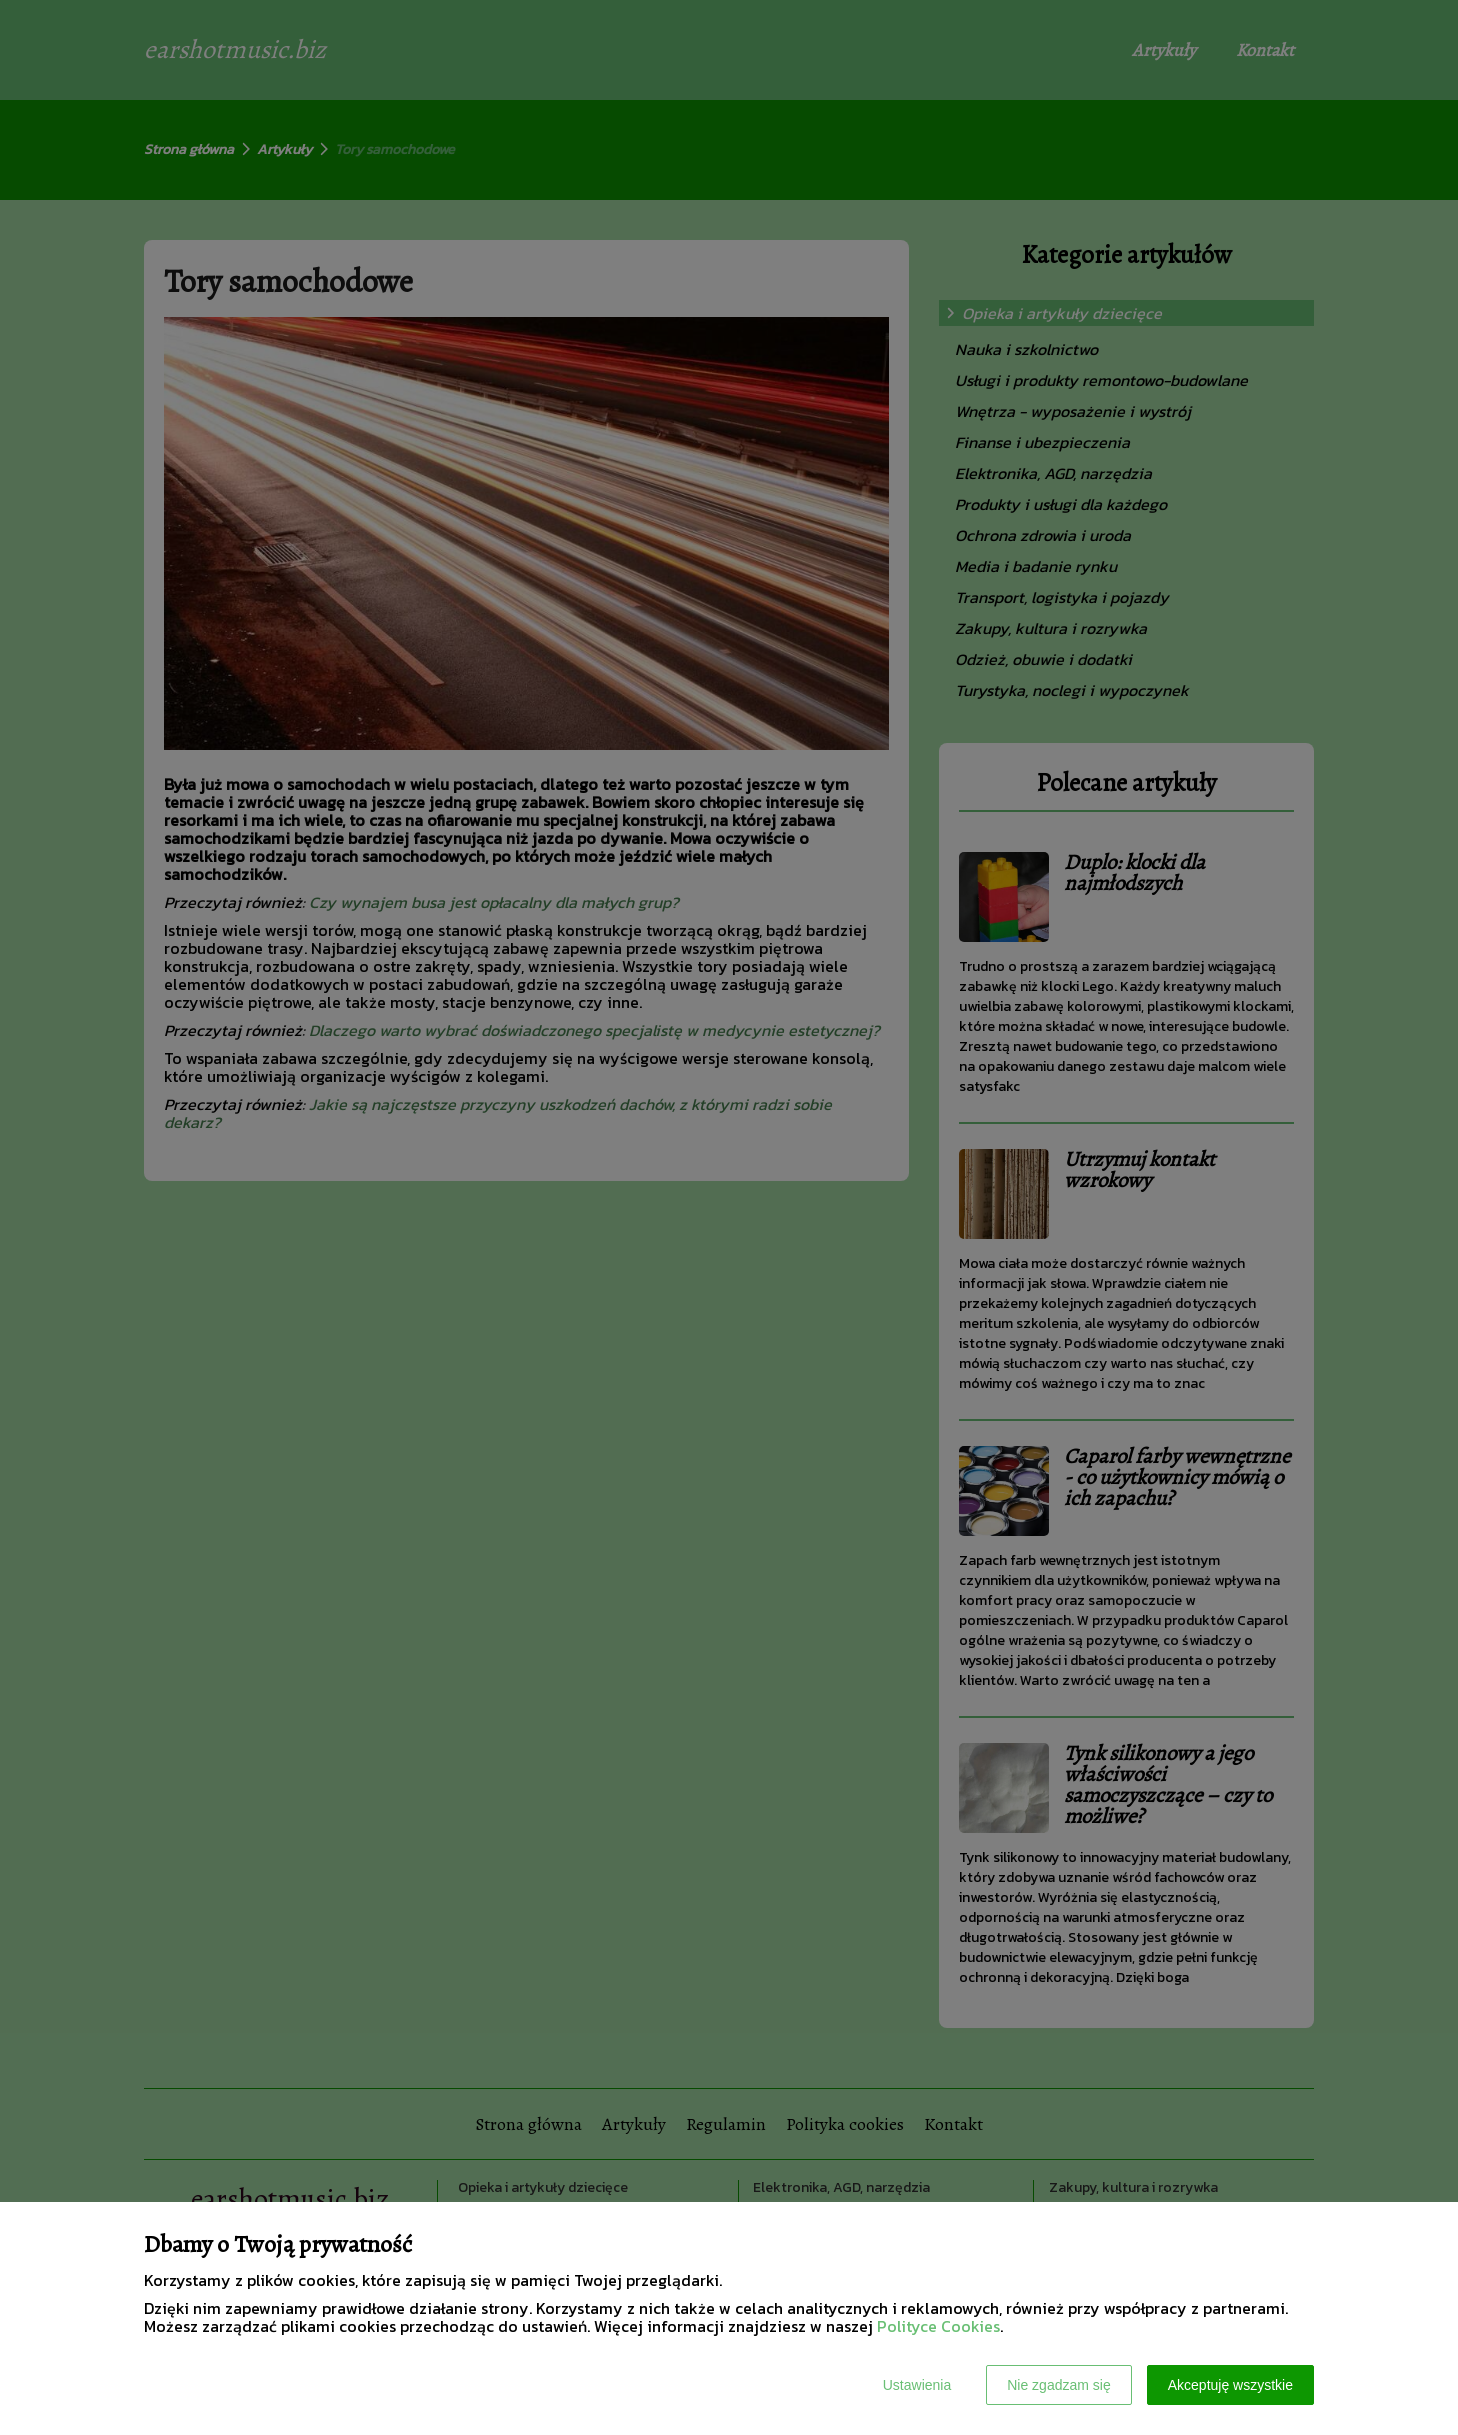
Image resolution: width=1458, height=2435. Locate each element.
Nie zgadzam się (1059, 2385)
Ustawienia (917, 2385)
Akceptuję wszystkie (1230, 2385)
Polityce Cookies (938, 2326)
